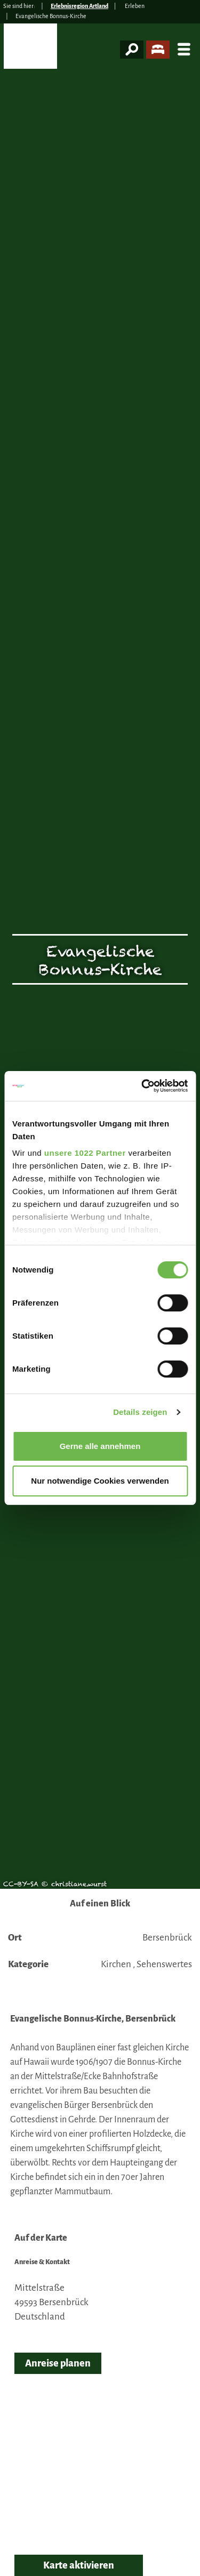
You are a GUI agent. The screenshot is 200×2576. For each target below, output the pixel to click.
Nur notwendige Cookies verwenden (100, 1480)
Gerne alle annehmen (100, 1446)
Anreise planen (58, 2363)
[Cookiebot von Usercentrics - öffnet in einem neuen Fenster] (142, 1086)
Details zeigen (140, 1411)
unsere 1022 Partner (85, 1152)
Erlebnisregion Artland (79, 6)
